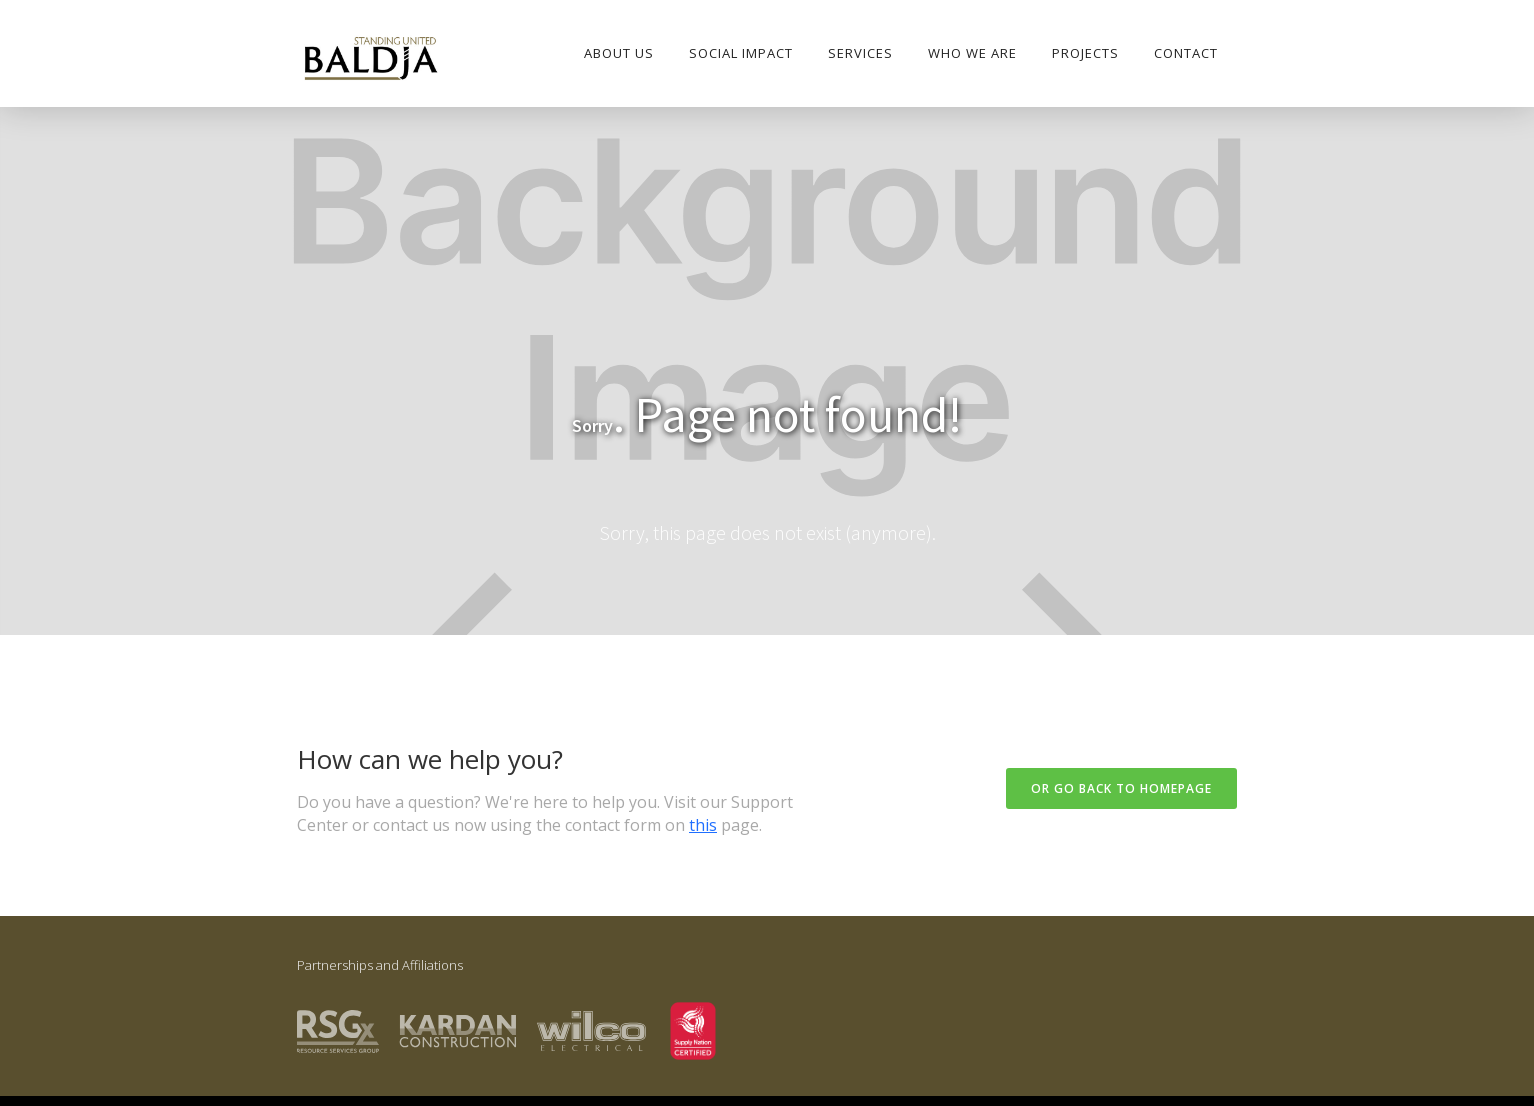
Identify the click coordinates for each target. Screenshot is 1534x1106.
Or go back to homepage (1121, 788)
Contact (1186, 53)
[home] (370, 59)
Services (860, 53)
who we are (972, 53)
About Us (619, 53)
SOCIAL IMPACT (741, 53)
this (703, 825)
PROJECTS (1085, 53)
